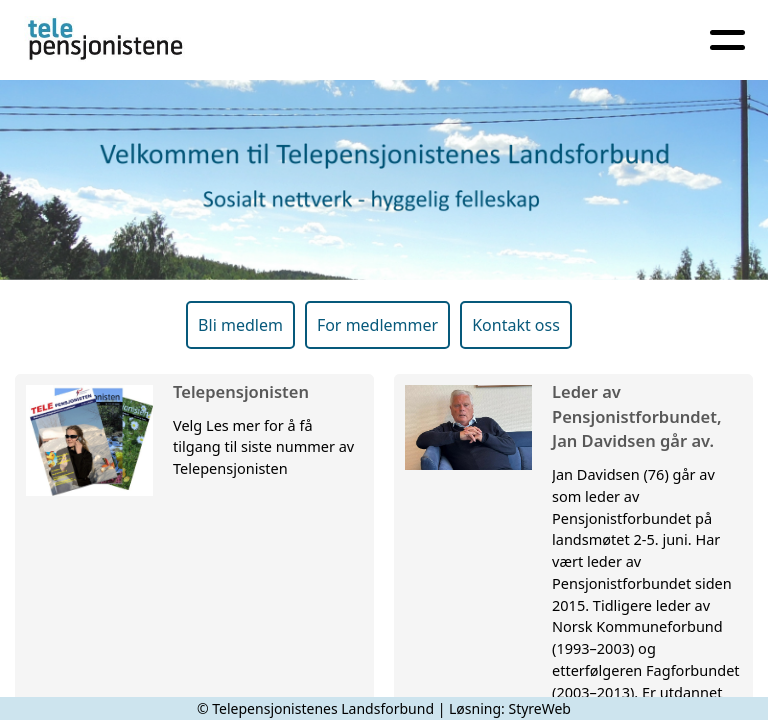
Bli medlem (240, 325)
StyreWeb (539, 708)
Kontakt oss (516, 325)
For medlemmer (377, 325)
